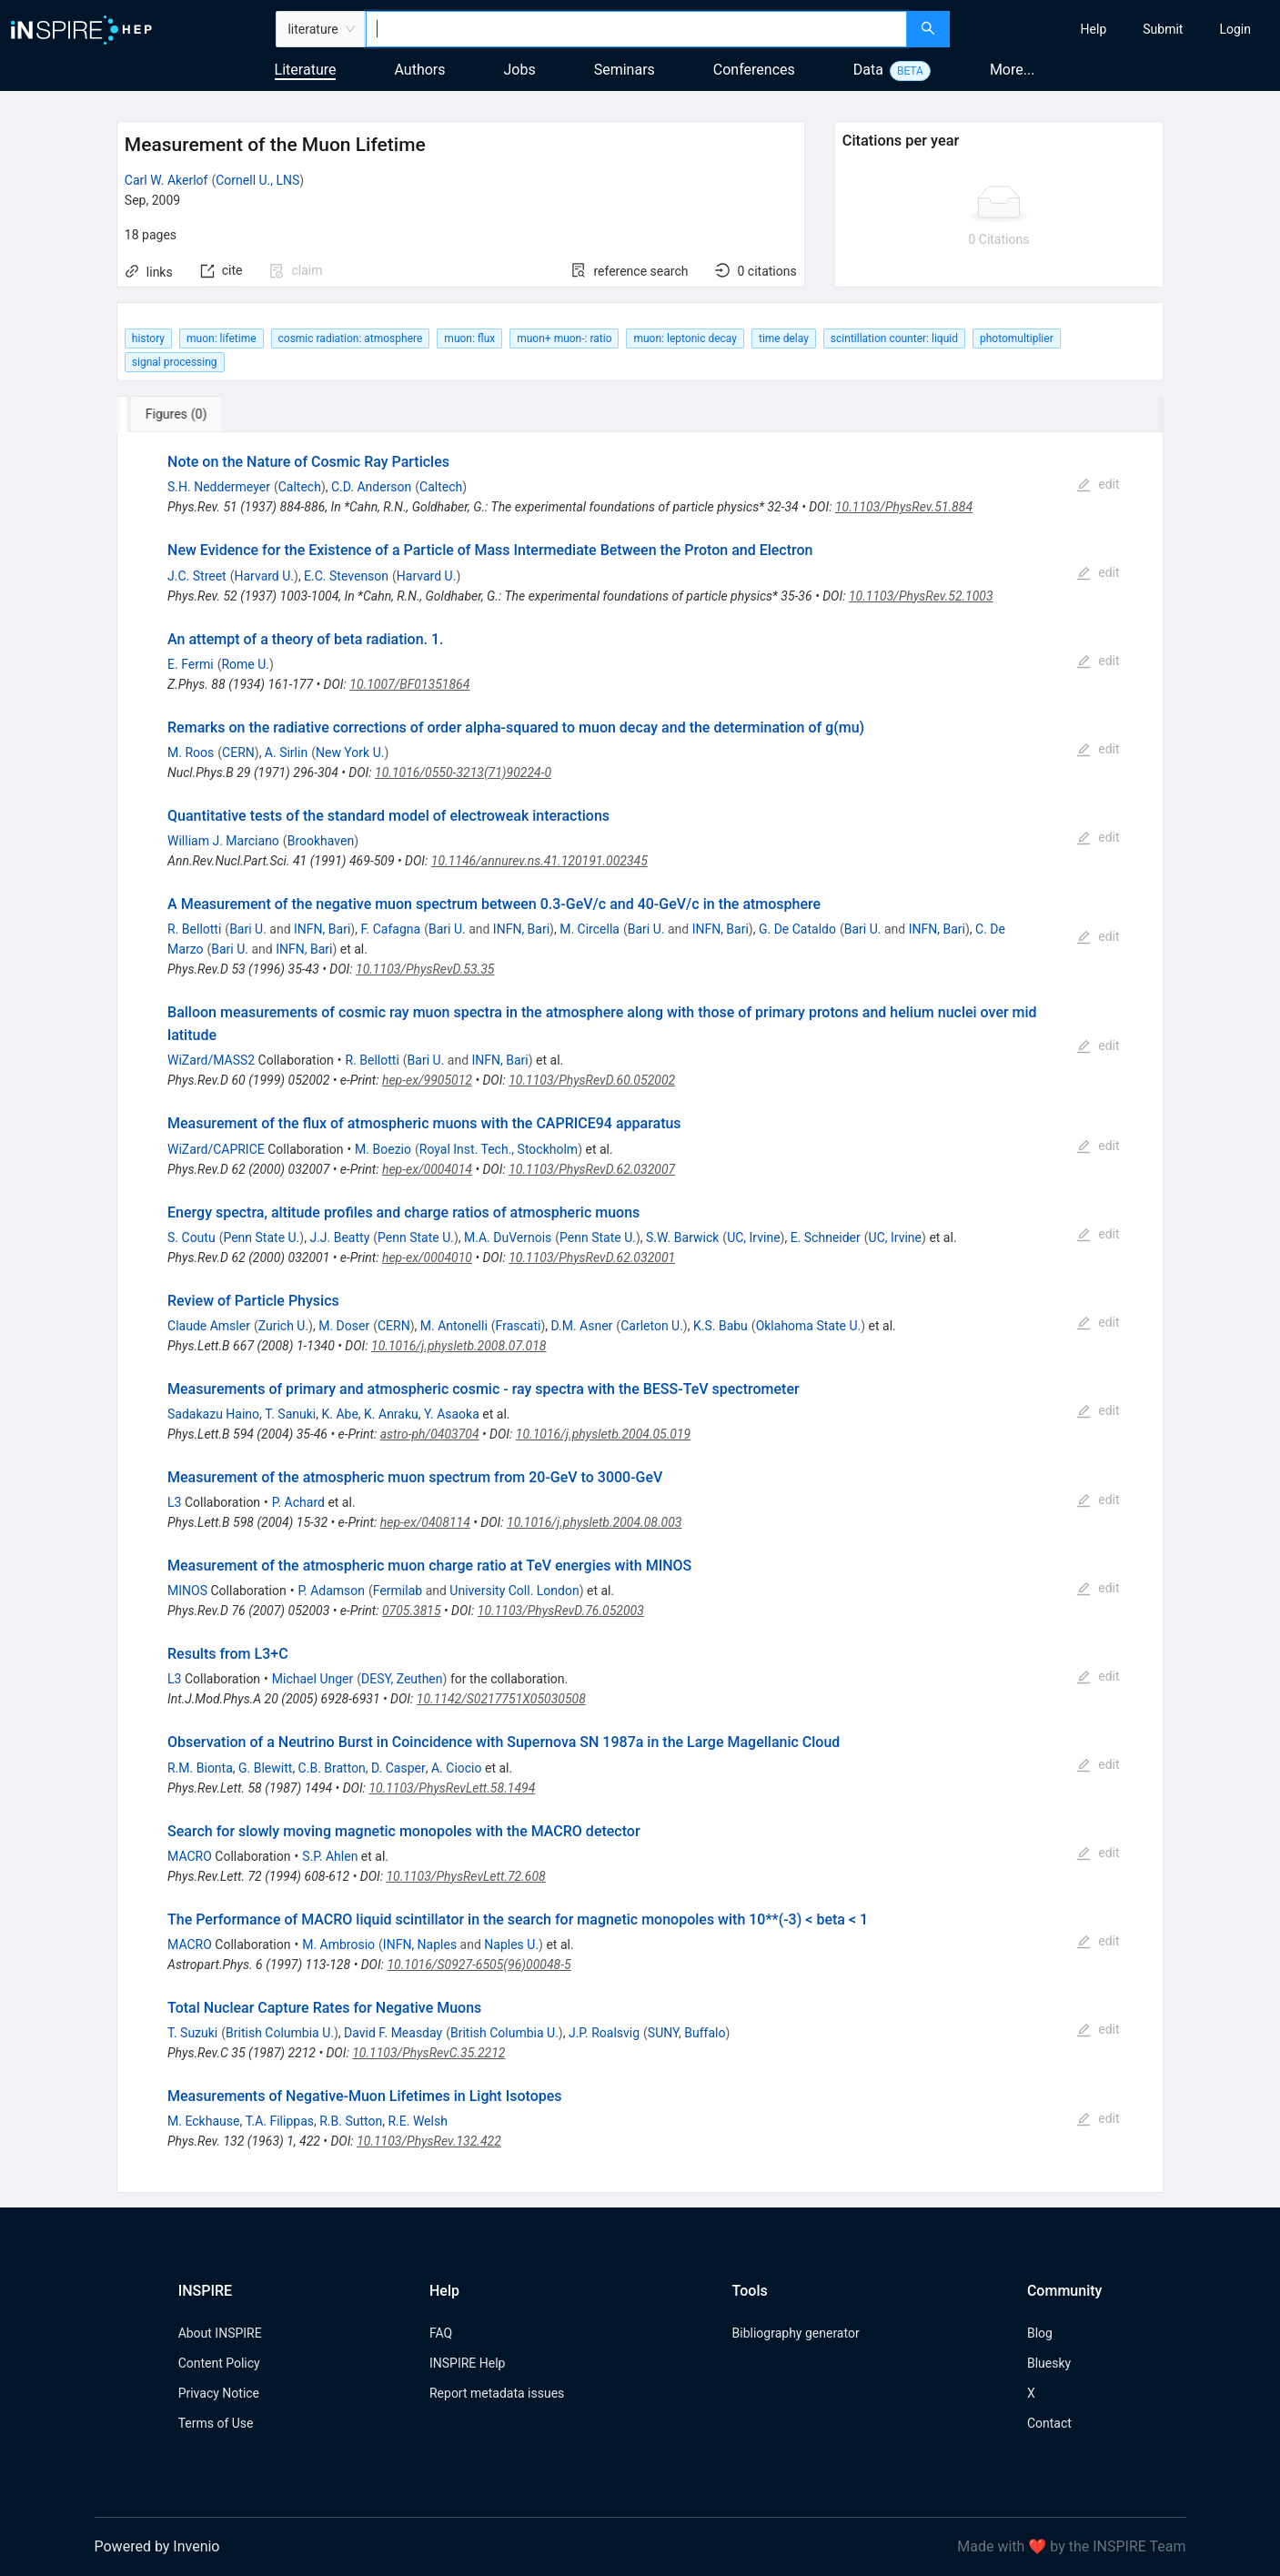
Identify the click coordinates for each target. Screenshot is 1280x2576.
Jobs (520, 69)
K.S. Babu (720, 1325)
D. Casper (398, 1768)
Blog (1040, 2333)
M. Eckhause (203, 2121)
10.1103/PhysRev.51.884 (904, 507)
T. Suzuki (192, 2032)
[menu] (1117, 29)
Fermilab (397, 1590)
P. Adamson (331, 1590)
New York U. (350, 752)
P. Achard (298, 1502)
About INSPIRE (220, 2333)
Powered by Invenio (157, 2546)
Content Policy (219, 2363)
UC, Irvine (753, 1237)
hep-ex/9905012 (427, 1080)
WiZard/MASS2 (211, 1060)
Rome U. (245, 664)
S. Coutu (191, 1237)
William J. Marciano (223, 840)
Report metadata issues (496, 2393)
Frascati (518, 1325)
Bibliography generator (796, 2333)
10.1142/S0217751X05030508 (501, 1699)
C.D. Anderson (371, 487)
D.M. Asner (582, 1325)
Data (868, 69)
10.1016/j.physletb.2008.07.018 (459, 1346)
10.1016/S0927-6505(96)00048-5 (478, 1964)
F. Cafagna (390, 929)
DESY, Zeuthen (401, 1679)
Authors (419, 69)
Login (1235, 29)
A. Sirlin (286, 752)
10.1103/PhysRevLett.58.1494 (451, 1788)
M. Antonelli (454, 1325)
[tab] (177, 414)
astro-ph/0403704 (429, 1434)
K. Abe (339, 1414)
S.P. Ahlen (330, 1856)
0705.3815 (411, 1610)
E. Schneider (826, 1237)
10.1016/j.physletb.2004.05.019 (603, 1434)
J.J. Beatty (339, 1237)
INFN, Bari (322, 929)
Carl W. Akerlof (166, 180)
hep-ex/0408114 (425, 1522)
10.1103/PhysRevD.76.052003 (561, 1610)
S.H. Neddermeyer (218, 487)
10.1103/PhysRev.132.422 (429, 2141)
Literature (306, 69)
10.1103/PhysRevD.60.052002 (592, 1080)
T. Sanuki (290, 1414)
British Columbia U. (280, 2032)
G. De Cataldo (797, 929)
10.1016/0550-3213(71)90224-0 (463, 772)
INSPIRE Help (467, 2363)
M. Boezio (383, 1149)
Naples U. (511, 1944)
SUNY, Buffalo (687, 2032)
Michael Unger (312, 1679)
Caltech (299, 487)
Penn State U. (261, 1237)
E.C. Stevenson (346, 576)
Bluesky (1049, 2363)
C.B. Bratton (332, 1768)
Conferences (754, 69)
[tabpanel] (640, 1312)
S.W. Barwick (682, 1237)
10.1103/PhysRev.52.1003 (921, 596)
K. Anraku (391, 1414)
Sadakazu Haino (213, 1414)
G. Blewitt (265, 1768)
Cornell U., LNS (257, 180)
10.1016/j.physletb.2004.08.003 (594, 1522)
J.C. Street (197, 576)
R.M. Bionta (200, 1768)
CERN (238, 752)
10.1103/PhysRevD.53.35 (425, 969)
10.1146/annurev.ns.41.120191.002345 (539, 861)
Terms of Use (216, 2423)
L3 (174, 1502)
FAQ (440, 2333)
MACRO (189, 1856)
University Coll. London (514, 1590)
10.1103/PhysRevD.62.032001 (592, 1257)
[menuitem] (1094, 29)
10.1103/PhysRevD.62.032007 (592, 1169)
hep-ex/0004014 (427, 1169)
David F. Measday (393, 2032)
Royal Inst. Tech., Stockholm (498, 1149)
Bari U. (248, 929)
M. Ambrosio (338, 1944)
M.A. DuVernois (507, 1237)
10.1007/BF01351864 (409, 684)
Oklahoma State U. (809, 1325)
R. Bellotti (194, 929)
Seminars (624, 69)
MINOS (187, 1590)
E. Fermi (190, 664)
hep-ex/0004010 (427, 1257)
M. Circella (589, 929)
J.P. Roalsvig (604, 2032)
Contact (1049, 2423)
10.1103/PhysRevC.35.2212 (428, 2053)
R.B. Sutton (350, 2121)
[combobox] (637, 29)
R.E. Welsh (417, 2121)
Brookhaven (320, 840)
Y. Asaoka (451, 1414)
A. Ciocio (456, 1768)
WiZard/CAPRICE (216, 1149)
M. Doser (343, 1325)
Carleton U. (651, 1325)
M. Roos (190, 752)
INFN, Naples (420, 1944)
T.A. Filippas (280, 2121)
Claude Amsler (208, 1325)
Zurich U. (283, 1325)
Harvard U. (264, 576)
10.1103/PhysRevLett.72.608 (465, 1876)
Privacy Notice (218, 2393)
